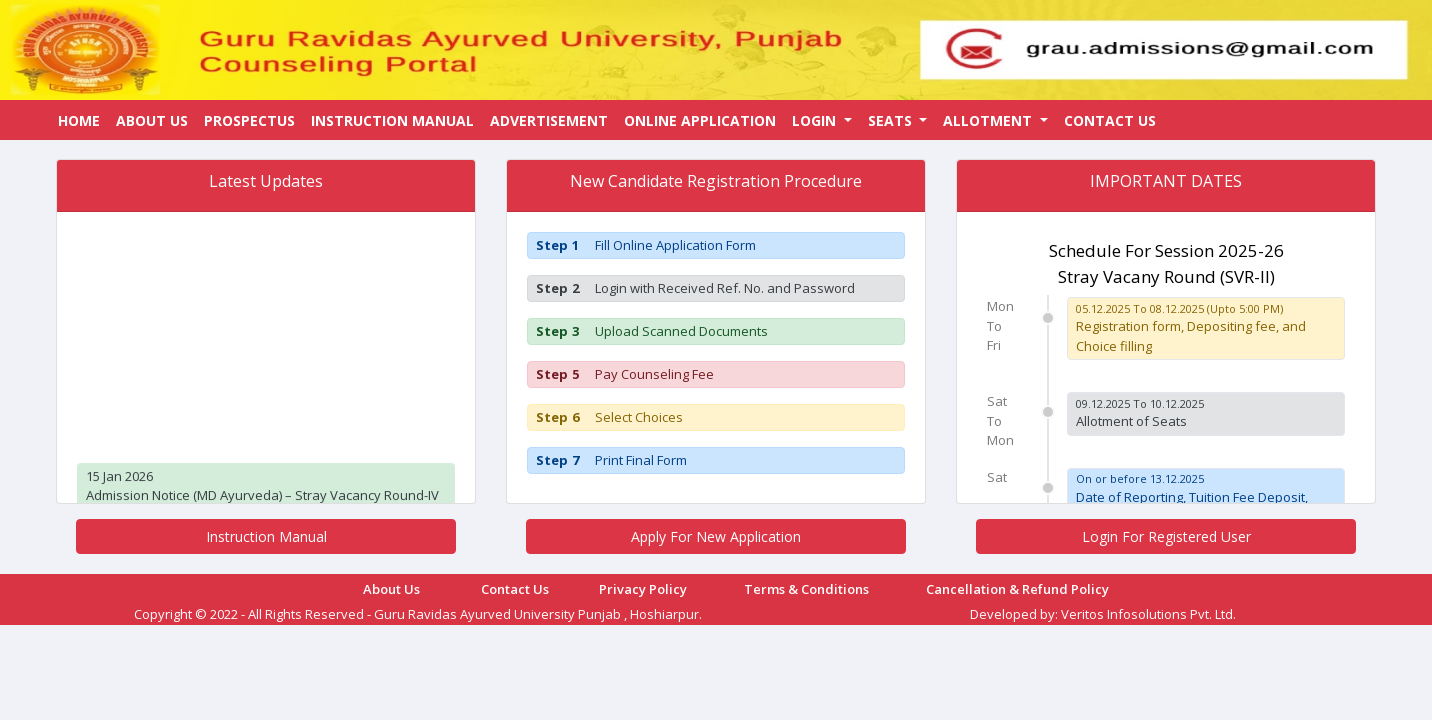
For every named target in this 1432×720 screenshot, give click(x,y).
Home (79, 120)
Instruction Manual (392, 120)
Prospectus (249, 120)
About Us (152, 120)
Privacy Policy (643, 589)
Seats (892, 120)
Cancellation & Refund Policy (1017, 589)
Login (816, 120)
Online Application (700, 120)
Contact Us (1110, 120)
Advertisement (549, 120)
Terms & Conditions (806, 589)
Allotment (989, 120)
